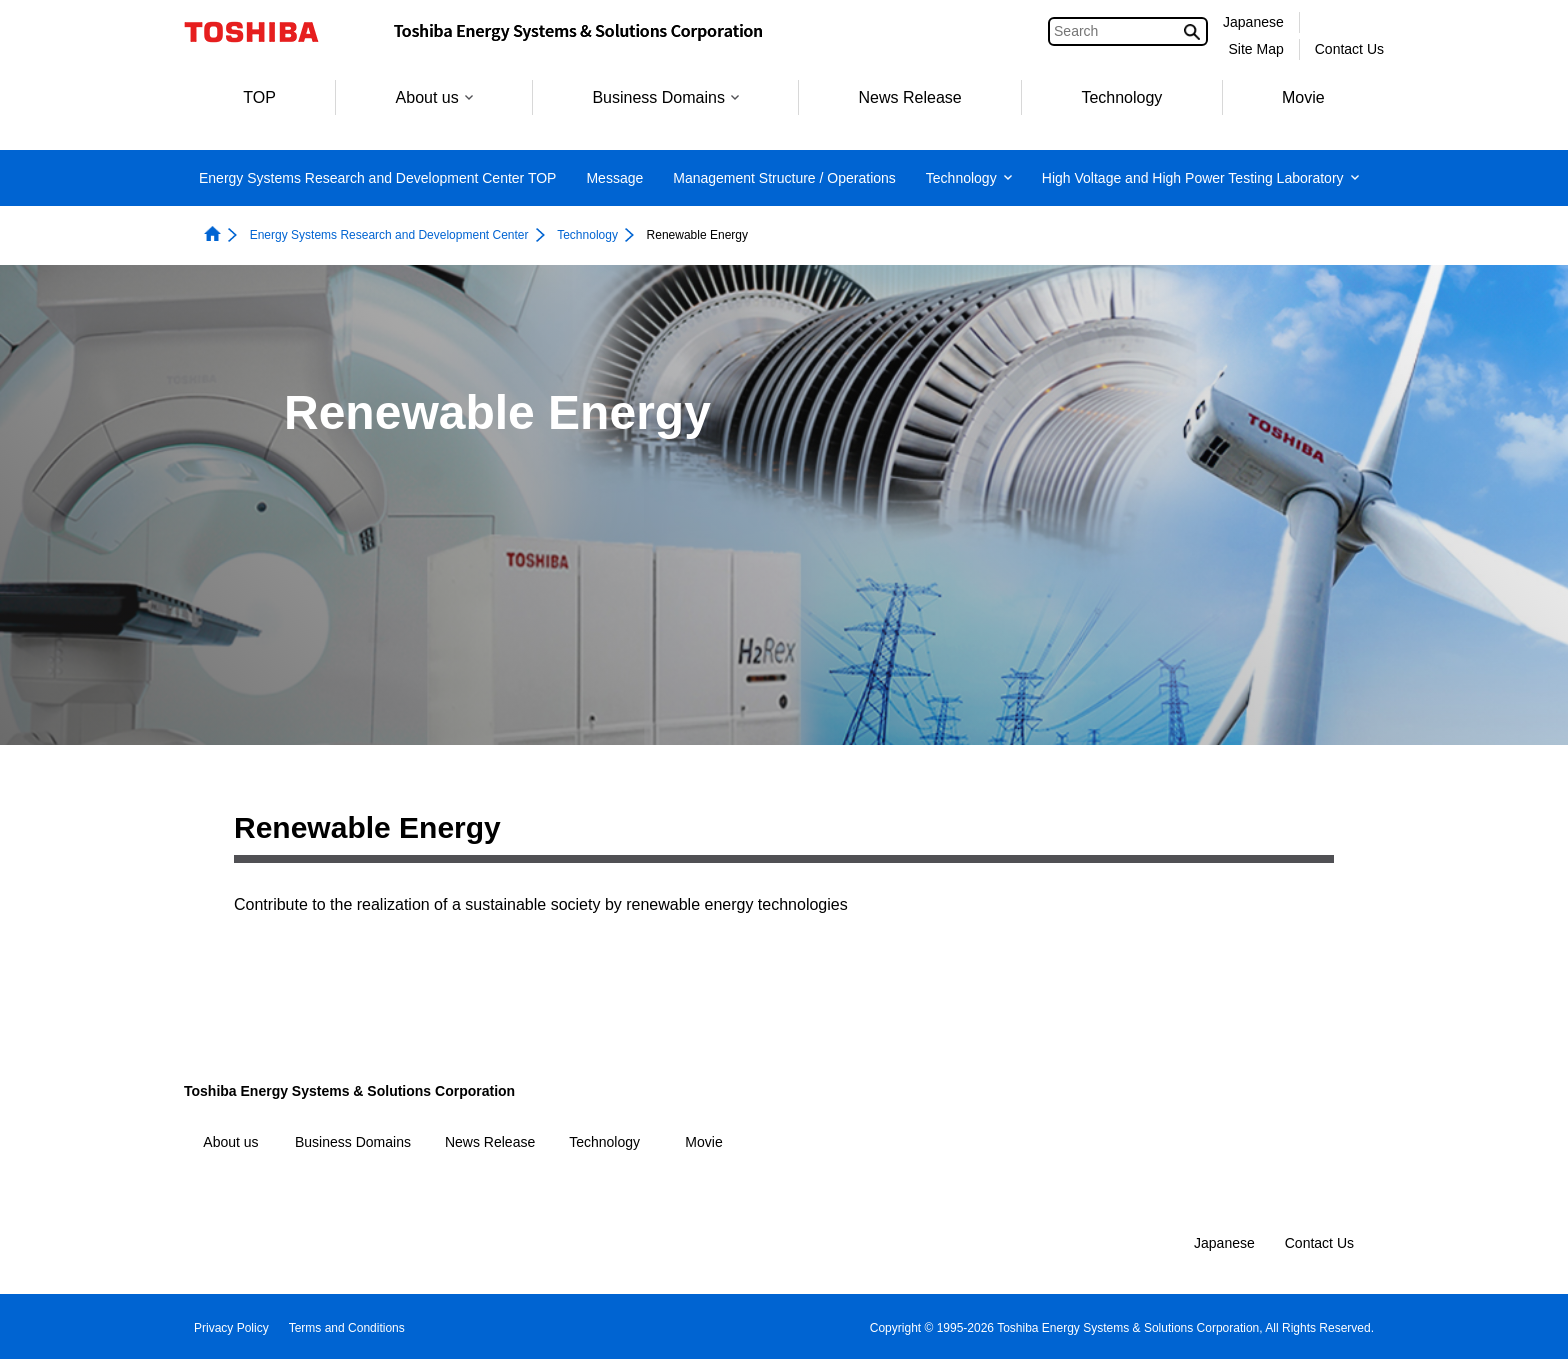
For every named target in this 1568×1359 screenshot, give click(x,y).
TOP (259, 97)
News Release (910, 97)
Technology (1121, 97)
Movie (1303, 97)
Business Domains (665, 97)
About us (434, 97)
